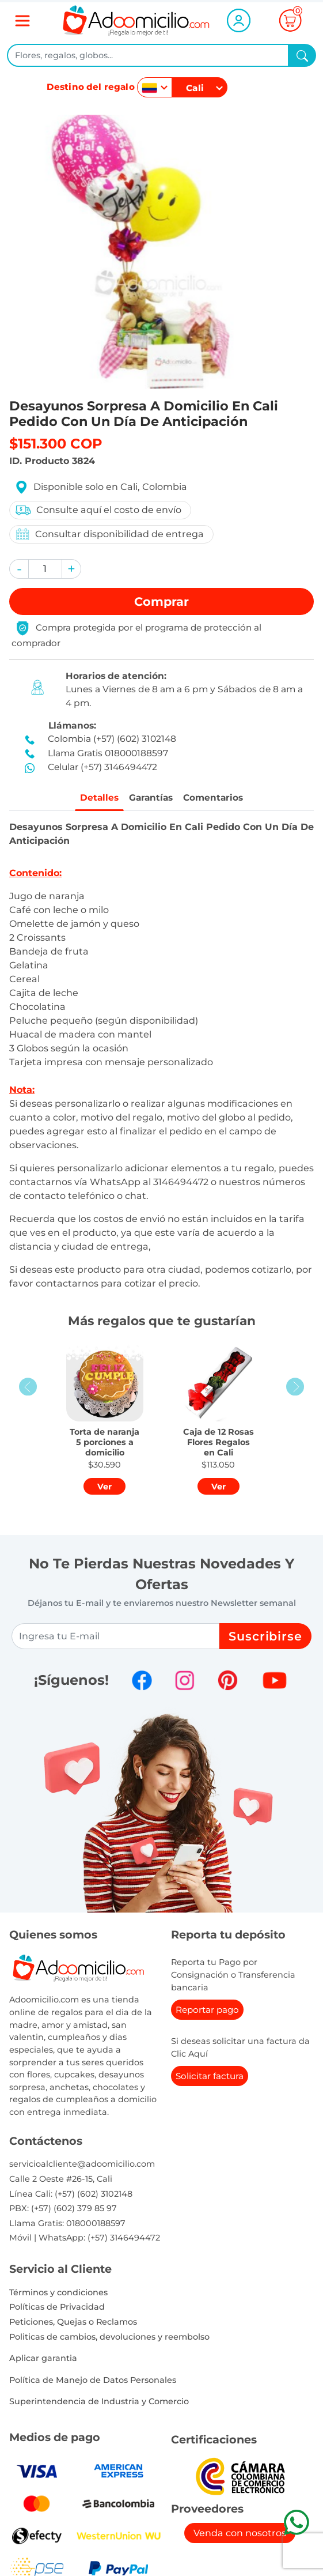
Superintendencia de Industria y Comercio (99, 2403)
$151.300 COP (55, 443)
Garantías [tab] (149, 799)
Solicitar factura (210, 2078)
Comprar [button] (161, 601)
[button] (19, 569)
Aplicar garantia (43, 2360)
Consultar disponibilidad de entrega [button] (109, 534)
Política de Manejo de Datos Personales (92, 2382)
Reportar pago (207, 2012)
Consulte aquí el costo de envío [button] (97, 510)
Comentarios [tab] (219, 799)
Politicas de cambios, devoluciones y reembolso (109, 2338)
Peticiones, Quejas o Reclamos (73, 2323)
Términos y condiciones (58, 2294)
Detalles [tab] (91, 799)
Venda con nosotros (239, 2534)
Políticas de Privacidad (57, 2309)
